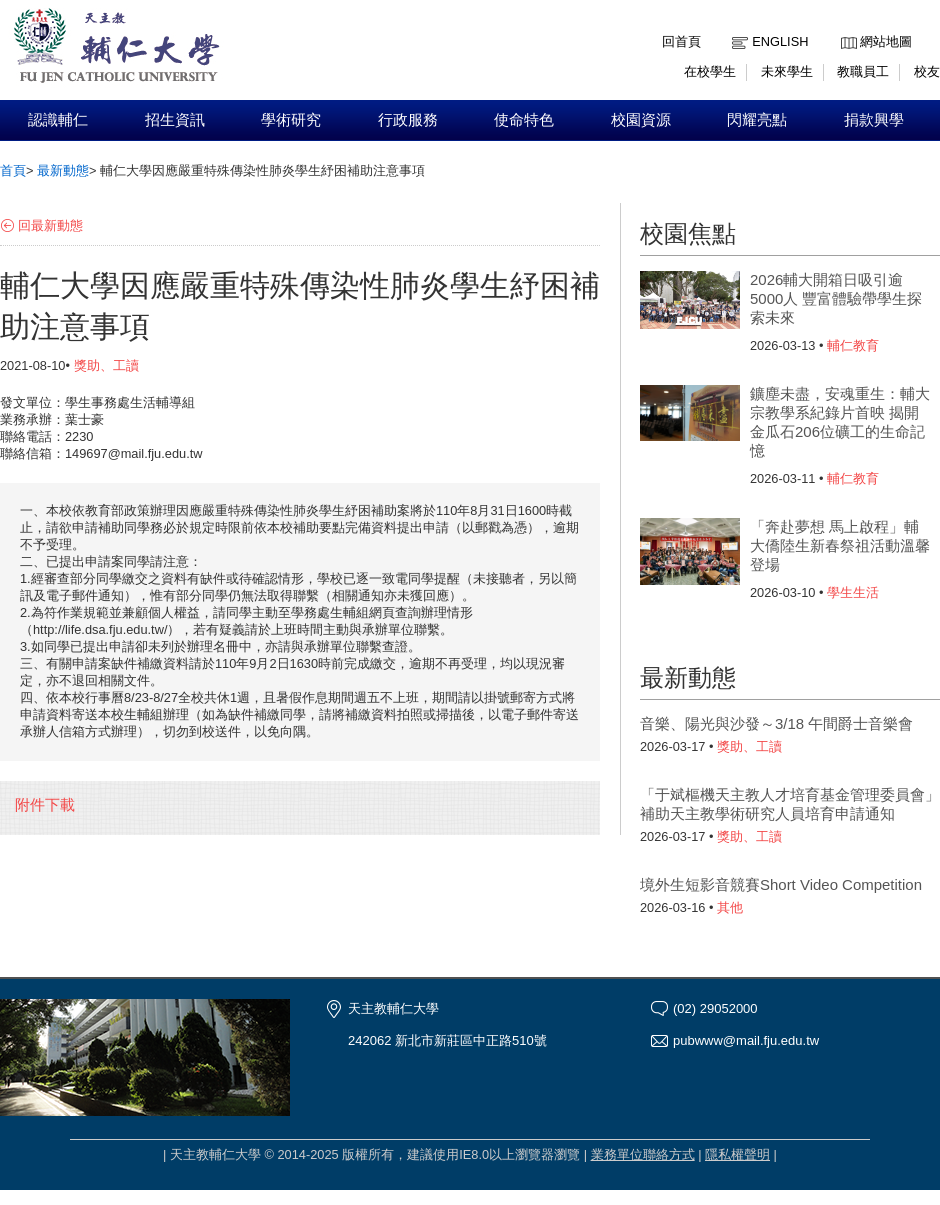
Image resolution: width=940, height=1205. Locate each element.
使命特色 (524, 120)
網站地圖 (886, 41)
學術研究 (291, 120)
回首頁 (681, 41)
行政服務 (408, 120)
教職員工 (863, 71)
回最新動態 (50, 225)
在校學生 (710, 71)
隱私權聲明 (737, 1154)
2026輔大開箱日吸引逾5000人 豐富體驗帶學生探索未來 (836, 298)
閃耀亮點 (757, 120)
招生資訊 (175, 120)
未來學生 (787, 71)
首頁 (13, 170)
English (780, 41)
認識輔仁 (58, 120)
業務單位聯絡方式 (643, 1154)
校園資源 (641, 120)
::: (845, 26)
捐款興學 (874, 120)
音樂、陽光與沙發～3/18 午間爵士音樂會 (776, 723)
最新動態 (63, 170)
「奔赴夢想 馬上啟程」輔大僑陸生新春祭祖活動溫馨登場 (840, 545)
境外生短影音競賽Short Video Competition (781, 884)
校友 (927, 71)
